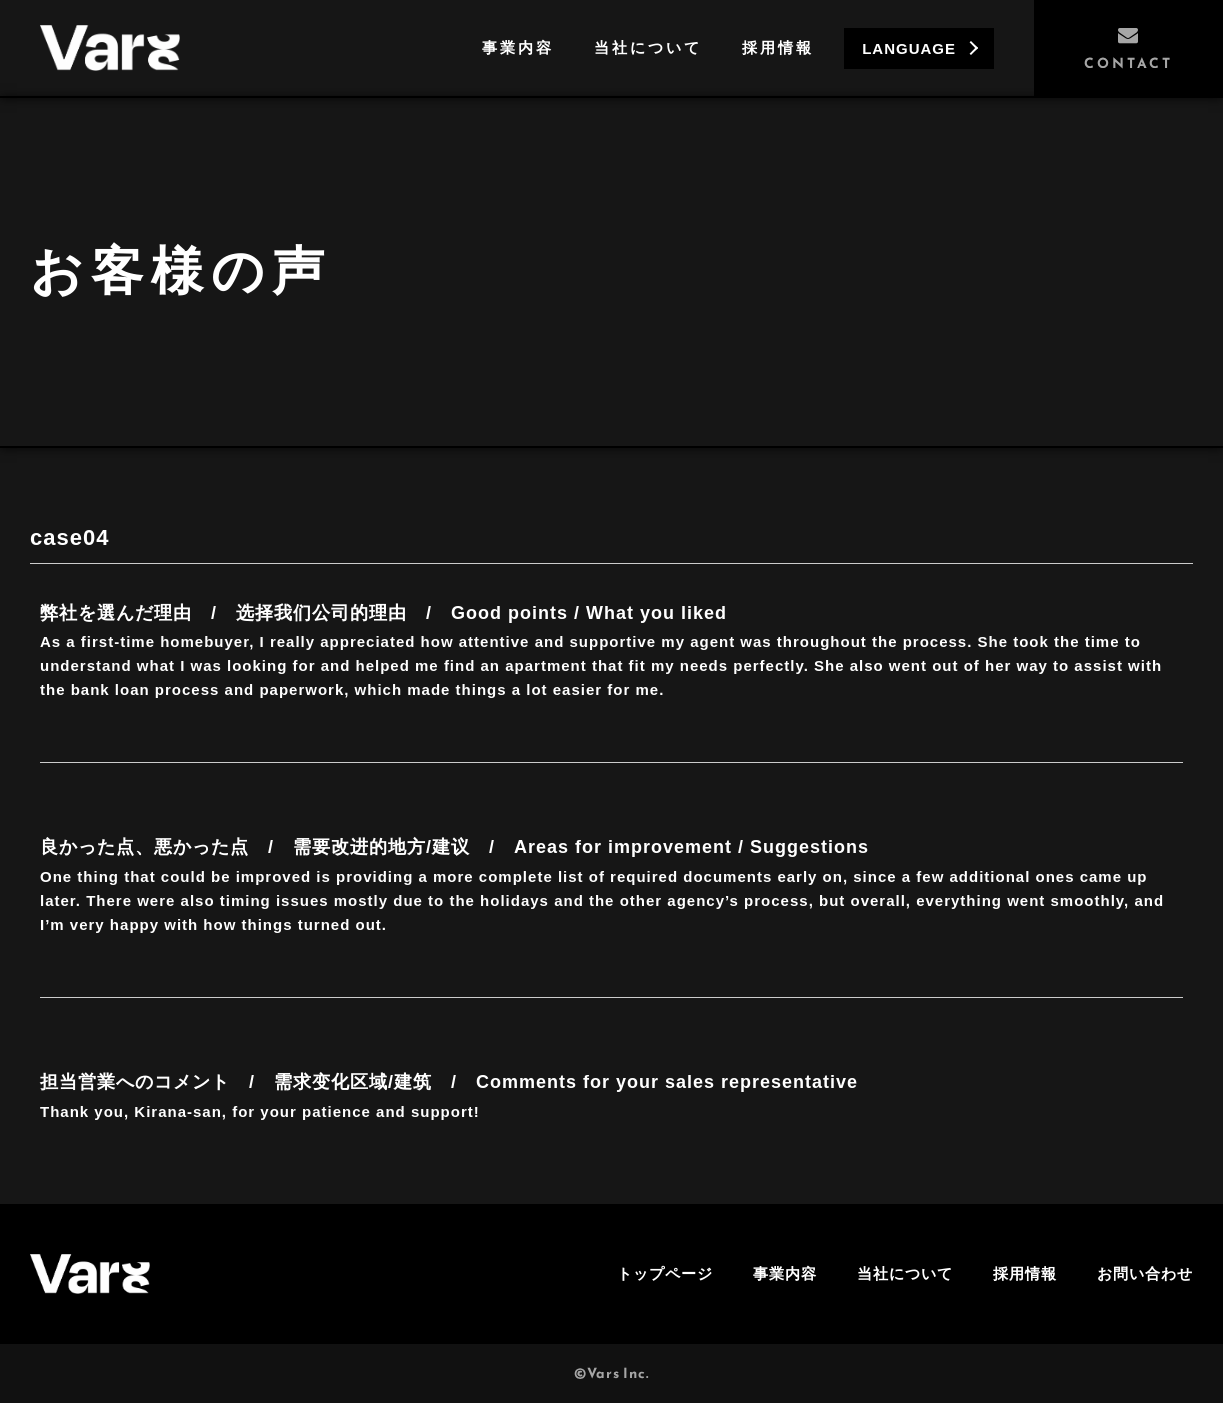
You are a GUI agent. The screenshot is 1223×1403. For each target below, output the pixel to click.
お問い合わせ (1145, 1273)
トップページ (665, 1273)
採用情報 (778, 47)
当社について (648, 47)
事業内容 (518, 47)
